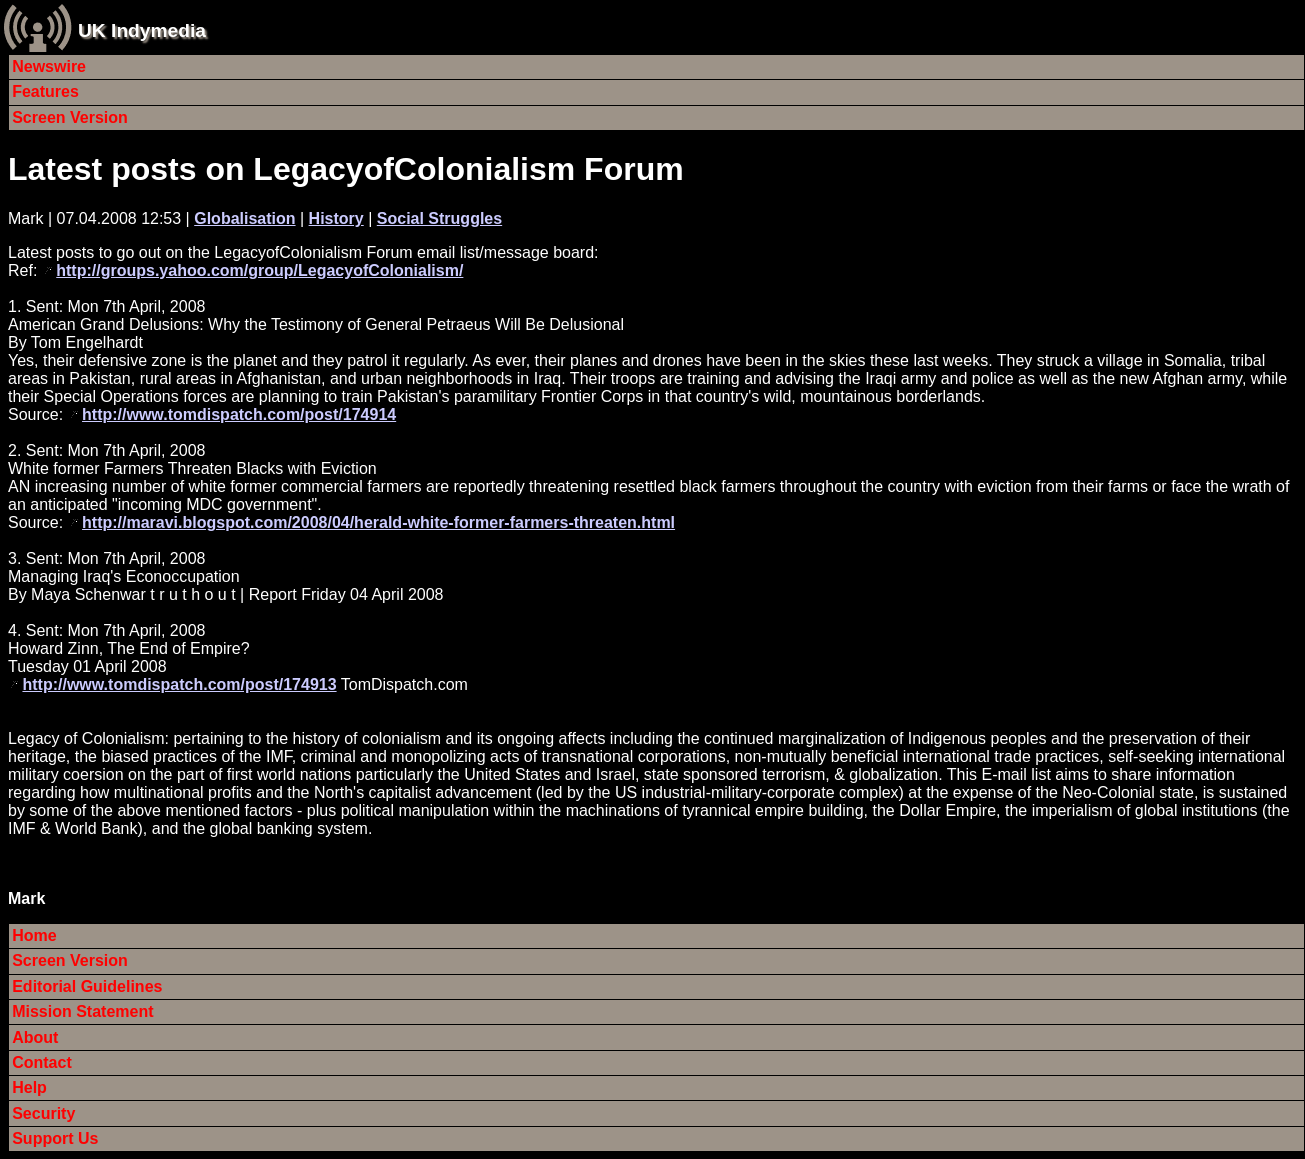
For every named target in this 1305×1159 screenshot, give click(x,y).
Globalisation (244, 218)
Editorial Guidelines (87, 986)
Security (43, 1113)
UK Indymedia (142, 30)
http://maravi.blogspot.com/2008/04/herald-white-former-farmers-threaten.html (378, 522)
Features (45, 91)
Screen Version (70, 117)
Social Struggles (439, 218)
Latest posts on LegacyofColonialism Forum (346, 169)
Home (34, 935)
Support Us (55, 1138)
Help (29, 1087)
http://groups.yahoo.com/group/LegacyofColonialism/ (259, 270)
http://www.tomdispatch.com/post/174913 (179, 684)
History (336, 218)
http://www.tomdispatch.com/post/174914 (239, 414)
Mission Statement (82, 1011)
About (35, 1037)
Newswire (49, 66)
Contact (42, 1062)
